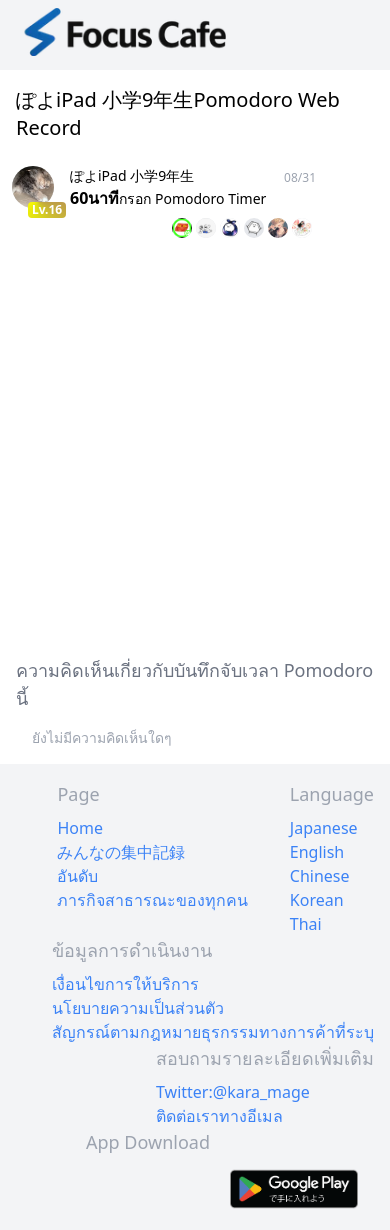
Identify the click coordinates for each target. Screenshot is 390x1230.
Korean (317, 900)
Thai (306, 924)
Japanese (324, 828)
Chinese (320, 876)
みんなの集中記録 (121, 852)
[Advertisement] (195, 445)
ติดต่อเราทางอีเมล (219, 1116)
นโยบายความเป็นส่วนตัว (138, 1008)
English (317, 852)
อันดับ (77, 876)
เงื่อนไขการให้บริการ (125, 984)
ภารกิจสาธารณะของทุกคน (152, 900)
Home (80, 828)
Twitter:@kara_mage (233, 1092)
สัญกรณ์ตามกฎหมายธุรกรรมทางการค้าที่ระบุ (213, 1032)
